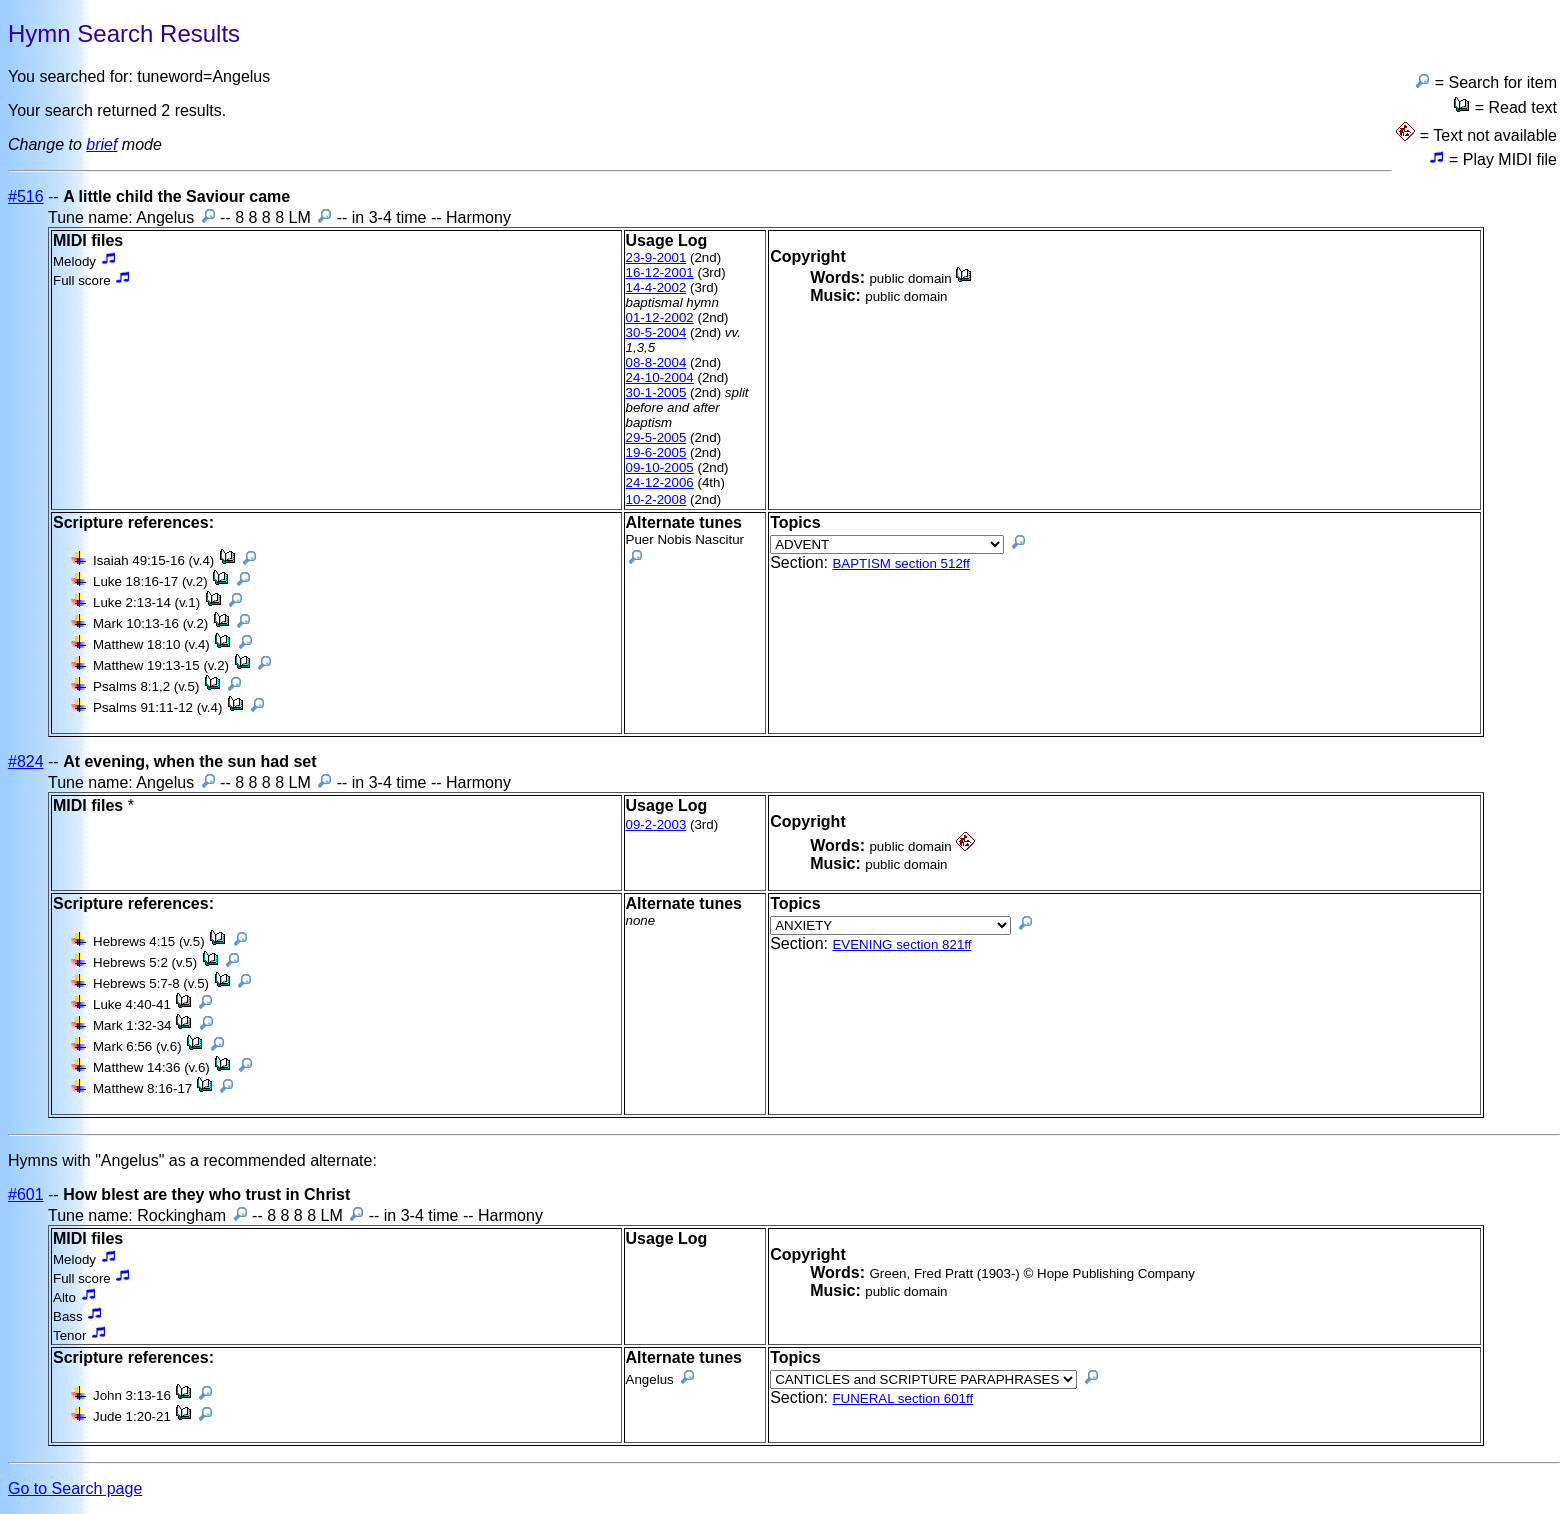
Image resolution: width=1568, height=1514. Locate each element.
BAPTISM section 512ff (901, 563)
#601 (26, 1194)
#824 (26, 761)
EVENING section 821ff (901, 944)
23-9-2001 (656, 257)
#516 (26, 196)
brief (101, 144)
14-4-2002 (656, 287)
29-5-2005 (656, 437)
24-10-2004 (660, 377)
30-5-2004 (656, 332)
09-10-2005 (660, 467)
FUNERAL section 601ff (902, 1398)
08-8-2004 (656, 362)
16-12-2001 (660, 272)
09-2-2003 (656, 824)
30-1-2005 (656, 392)
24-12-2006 (660, 482)
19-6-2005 (656, 452)
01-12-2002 (660, 317)
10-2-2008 (656, 499)
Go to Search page (75, 1488)
